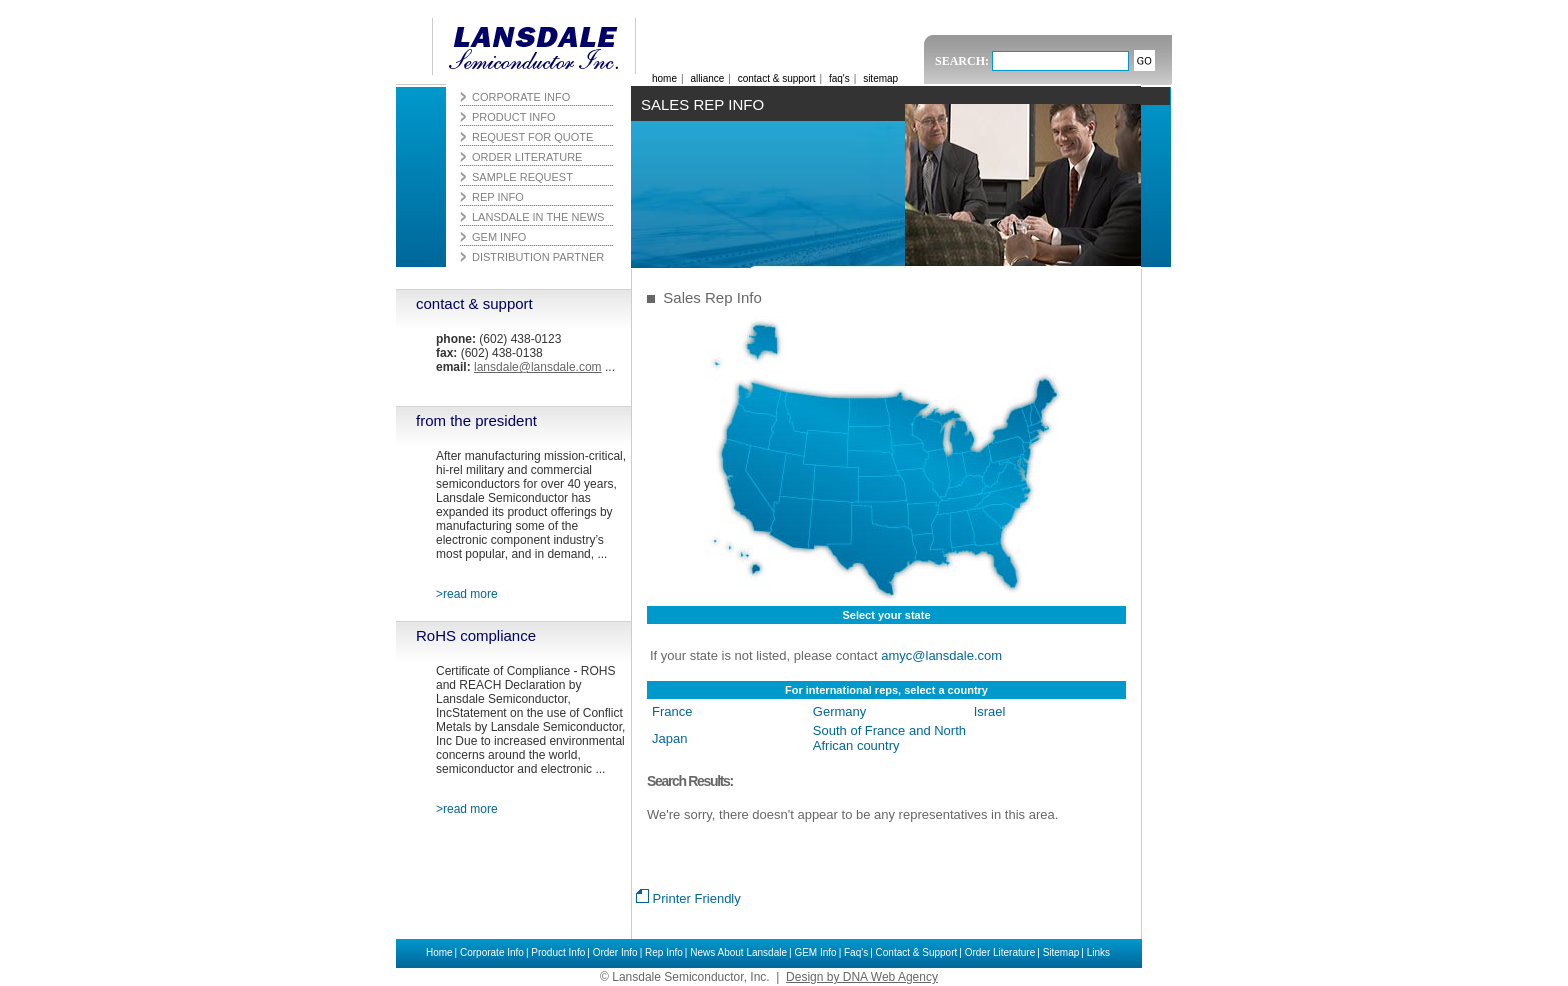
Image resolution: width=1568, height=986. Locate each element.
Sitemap (1061, 952)
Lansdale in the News (538, 217)
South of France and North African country (889, 738)
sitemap (880, 78)
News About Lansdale (738, 952)
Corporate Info (492, 952)
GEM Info (815, 952)
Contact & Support (917, 952)
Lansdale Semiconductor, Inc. (528, 46)
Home (439, 952)
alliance (707, 78)
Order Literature (1000, 952)
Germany (839, 711)
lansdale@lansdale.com (538, 367)
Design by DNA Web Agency (862, 977)
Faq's (856, 952)
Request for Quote (532, 137)
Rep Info (664, 952)
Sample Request (522, 177)
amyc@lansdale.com (941, 655)
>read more (467, 594)
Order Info (615, 952)
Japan (669, 738)
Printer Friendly (688, 898)
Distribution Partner (538, 257)
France (672, 711)
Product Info (558, 952)
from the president (476, 420)
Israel (990, 711)
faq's (839, 78)
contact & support (474, 303)
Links (1098, 952)
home (664, 78)
